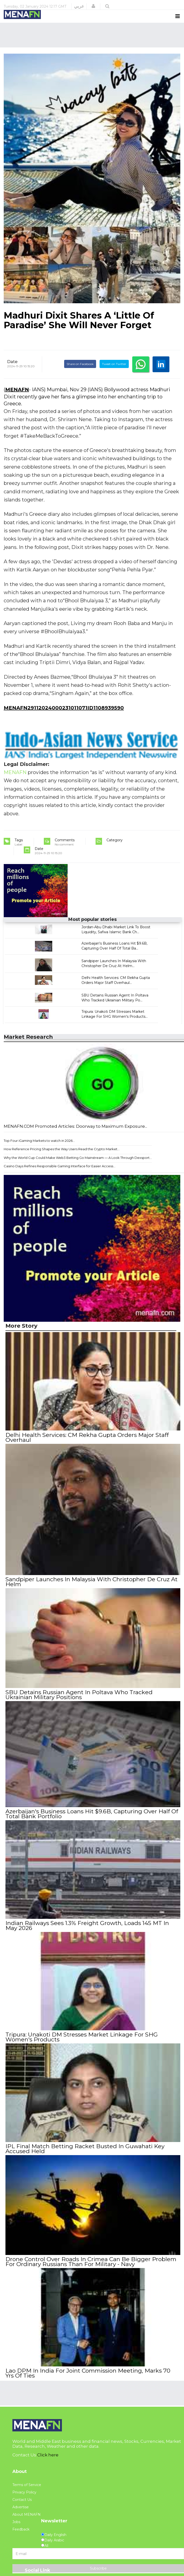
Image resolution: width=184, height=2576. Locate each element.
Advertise (20, 2515)
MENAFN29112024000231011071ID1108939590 (64, 717)
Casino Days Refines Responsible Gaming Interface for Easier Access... (59, 1175)
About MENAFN (26, 2523)
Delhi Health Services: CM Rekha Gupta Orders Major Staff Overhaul (87, 1446)
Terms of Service (26, 2493)
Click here (47, 2463)
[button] (93, 6)
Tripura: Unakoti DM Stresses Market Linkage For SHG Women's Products (81, 2046)
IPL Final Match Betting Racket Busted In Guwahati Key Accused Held (84, 2157)
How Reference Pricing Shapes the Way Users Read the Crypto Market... (62, 1158)
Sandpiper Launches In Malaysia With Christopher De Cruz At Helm (91, 1591)
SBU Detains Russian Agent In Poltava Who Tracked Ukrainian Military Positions (79, 1704)
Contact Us (22, 2508)
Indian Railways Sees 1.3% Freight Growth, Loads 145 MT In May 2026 (87, 1934)
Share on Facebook (80, 373)
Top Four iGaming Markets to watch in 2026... (39, 1150)
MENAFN (17, 399)
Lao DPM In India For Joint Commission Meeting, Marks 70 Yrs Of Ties (87, 2382)
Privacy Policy (24, 2501)
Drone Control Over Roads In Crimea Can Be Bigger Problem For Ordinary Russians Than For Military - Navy (90, 2270)
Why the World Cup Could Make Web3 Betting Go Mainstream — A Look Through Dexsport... (78, 1167)
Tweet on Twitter (114, 373)
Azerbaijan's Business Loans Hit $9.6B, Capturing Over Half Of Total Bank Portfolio (91, 1823)
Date (12, 370)
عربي (79, 6)
